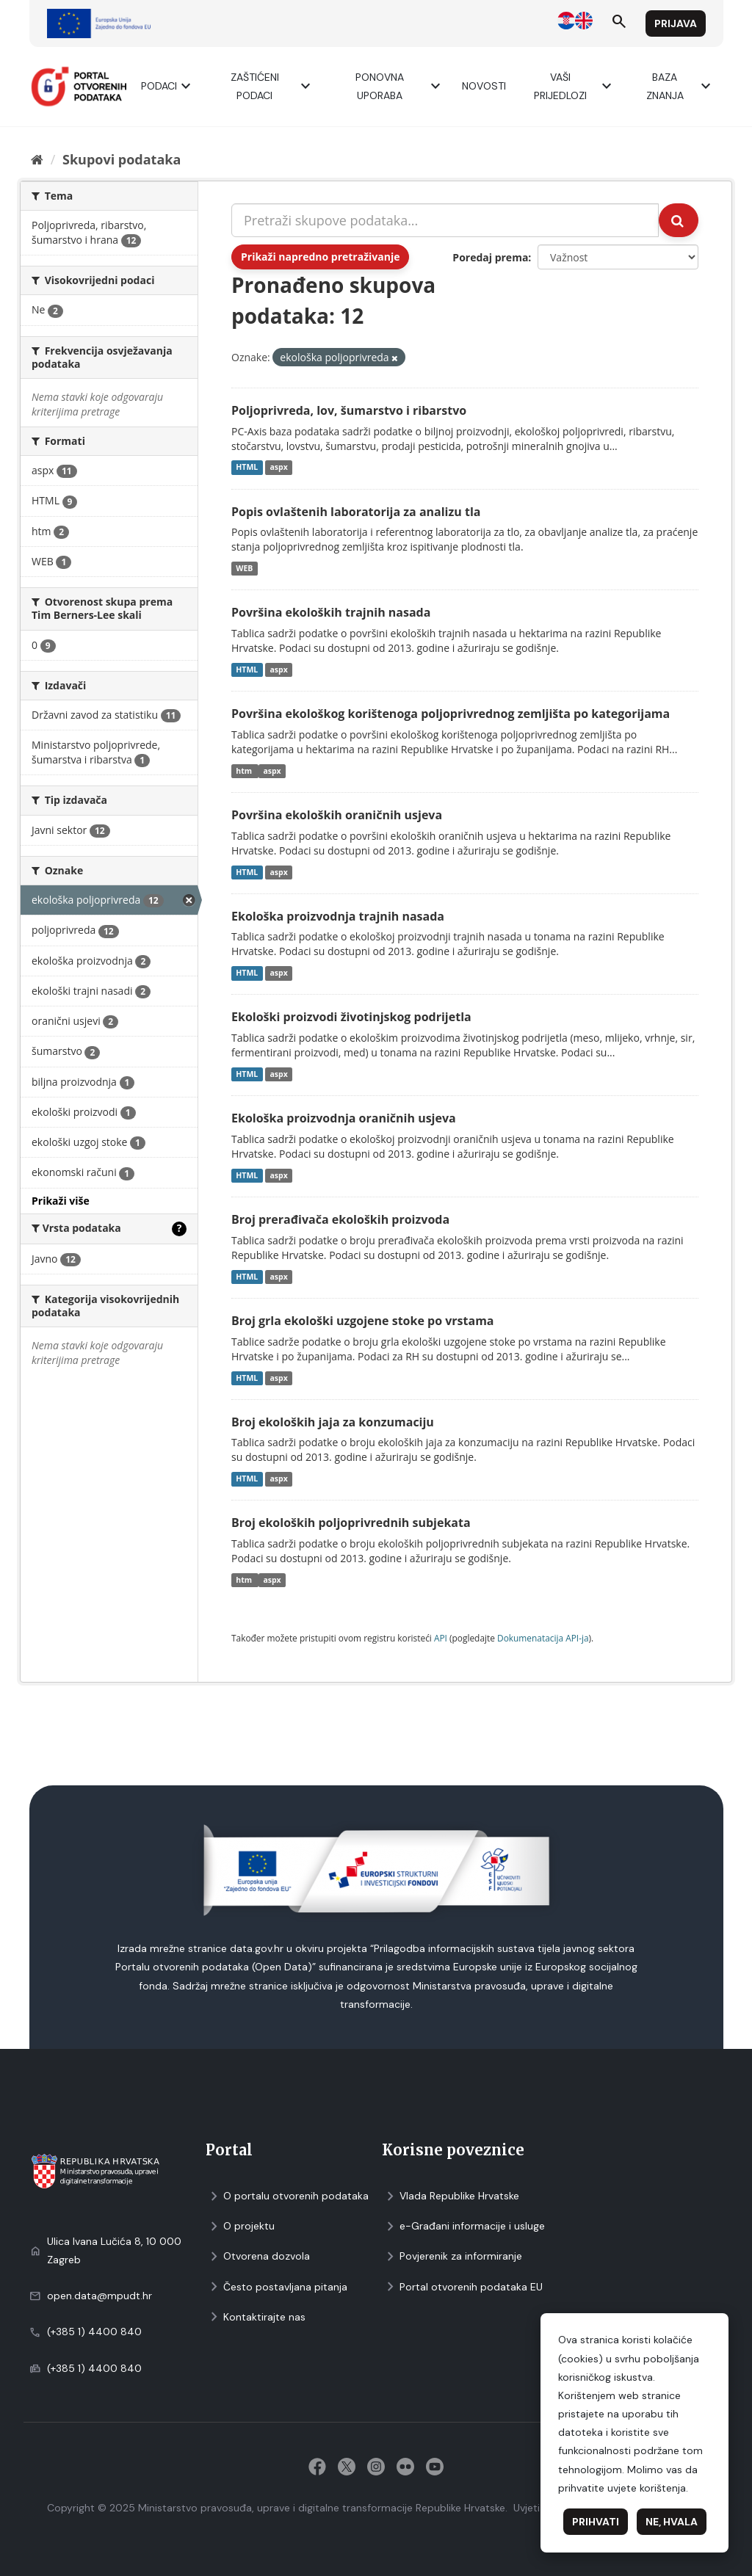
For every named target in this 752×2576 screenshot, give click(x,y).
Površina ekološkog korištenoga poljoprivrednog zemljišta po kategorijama (450, 713)
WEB (244, 568)
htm (245, 771)
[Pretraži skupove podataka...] (445, 220)
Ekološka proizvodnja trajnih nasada (337, 916)
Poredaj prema (490, 257)
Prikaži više (61, 1201)
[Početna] (37, 159)
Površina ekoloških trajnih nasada (330, 612)
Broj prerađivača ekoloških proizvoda (340, 1219)
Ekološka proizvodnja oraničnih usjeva (343, 1118)
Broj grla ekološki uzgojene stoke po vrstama (362, 1321)
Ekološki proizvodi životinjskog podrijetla (351, 1017)
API (440, 1638)
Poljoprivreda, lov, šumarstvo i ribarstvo (348, 410)
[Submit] (678, 220)
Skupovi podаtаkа (121, 159)
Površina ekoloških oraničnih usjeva (336, 815)
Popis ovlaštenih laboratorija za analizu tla (355, 512)
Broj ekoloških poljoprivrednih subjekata (351, 1522)
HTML (247, 467)
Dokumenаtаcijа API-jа (543, 1638)
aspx (278, 467)
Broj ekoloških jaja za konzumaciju (332, 1422)
